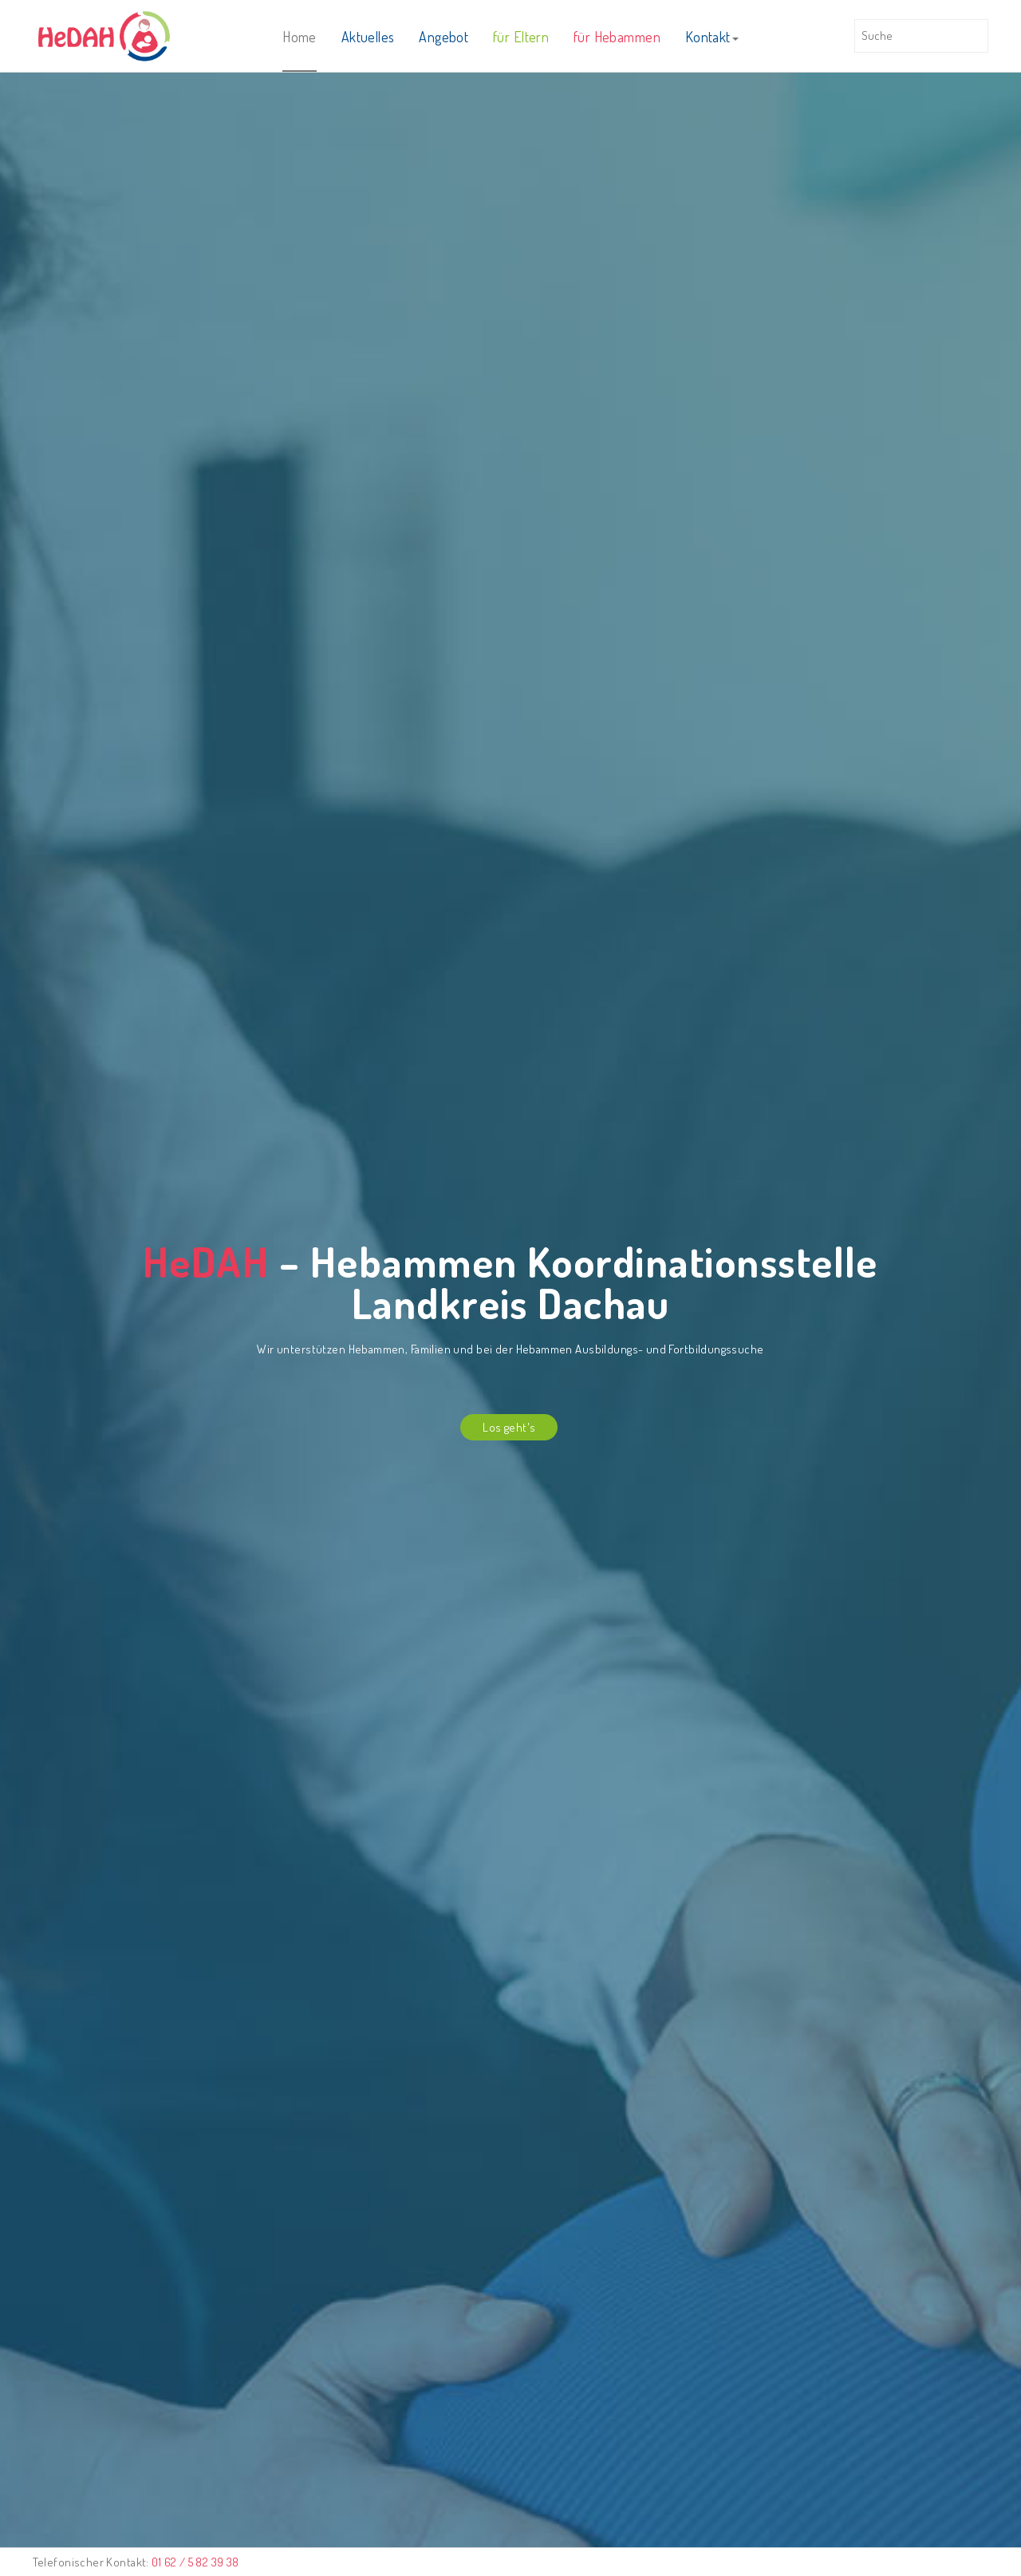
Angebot (443, 36)
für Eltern (521, 36)
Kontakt (712, 36)
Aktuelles (368, 36)
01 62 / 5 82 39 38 (195, 2562)
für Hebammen (617, 36)
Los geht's (509, 1427)
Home (299, 36)
